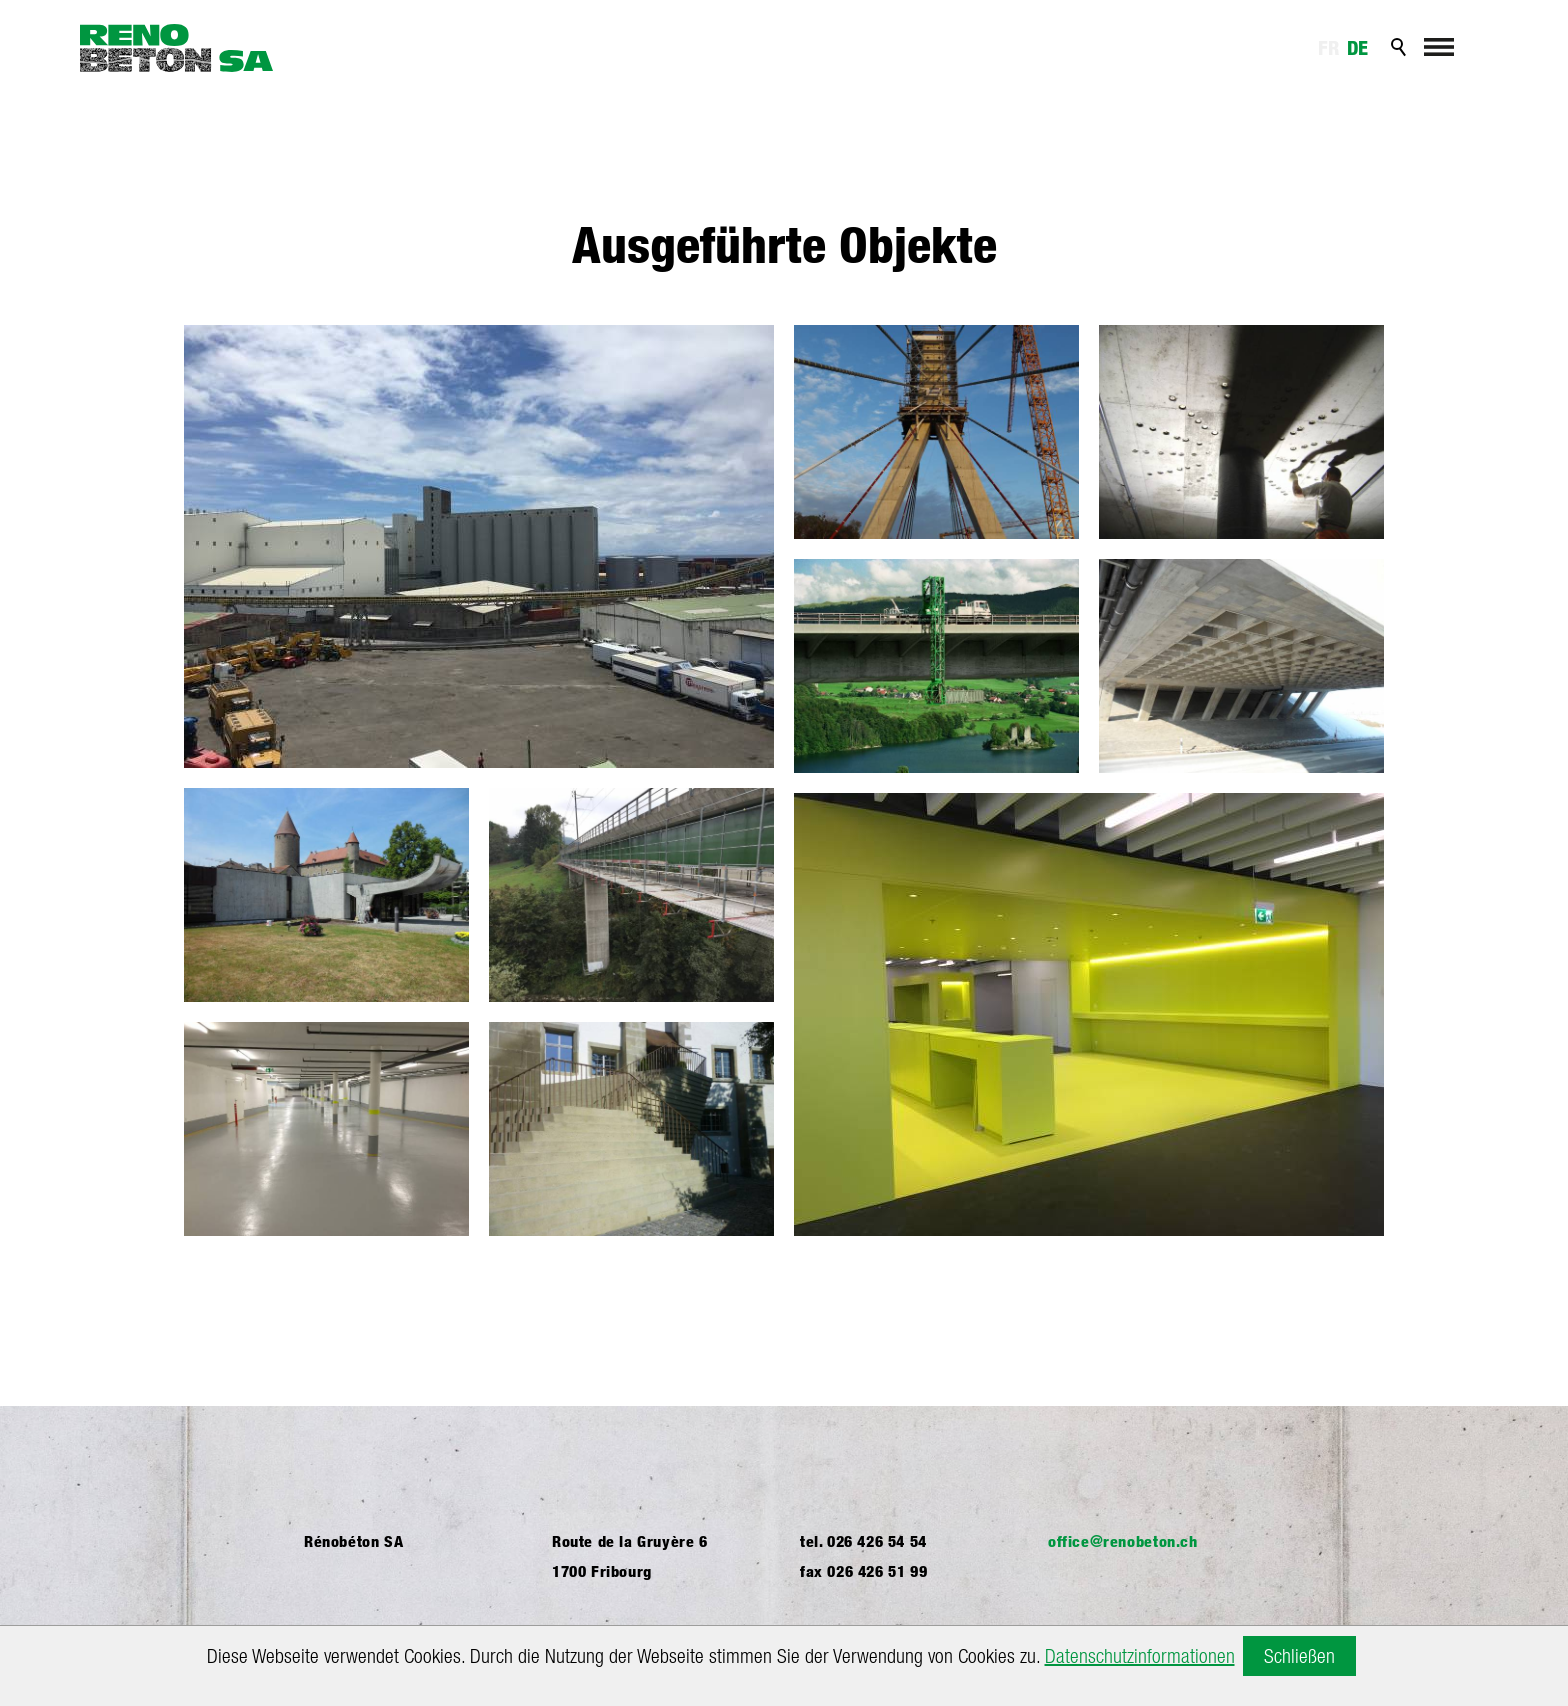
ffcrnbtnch (1123, 1541)
